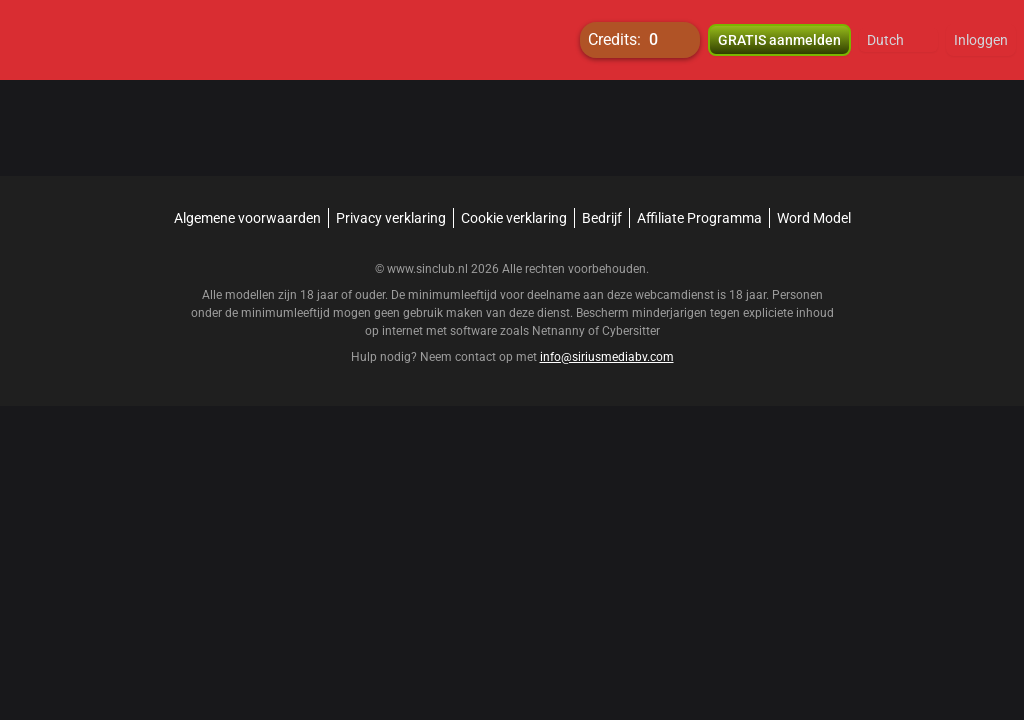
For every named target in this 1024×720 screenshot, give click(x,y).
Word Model (814, 218)
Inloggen (981, 40)
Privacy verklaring (391, 218)
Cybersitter (631, 331)
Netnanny (560, 331)
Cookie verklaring (514, 218)
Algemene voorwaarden (247, 218)
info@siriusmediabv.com (607, 357)
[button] (898, 40)
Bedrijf (602, 218)
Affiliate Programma (699, 218)
